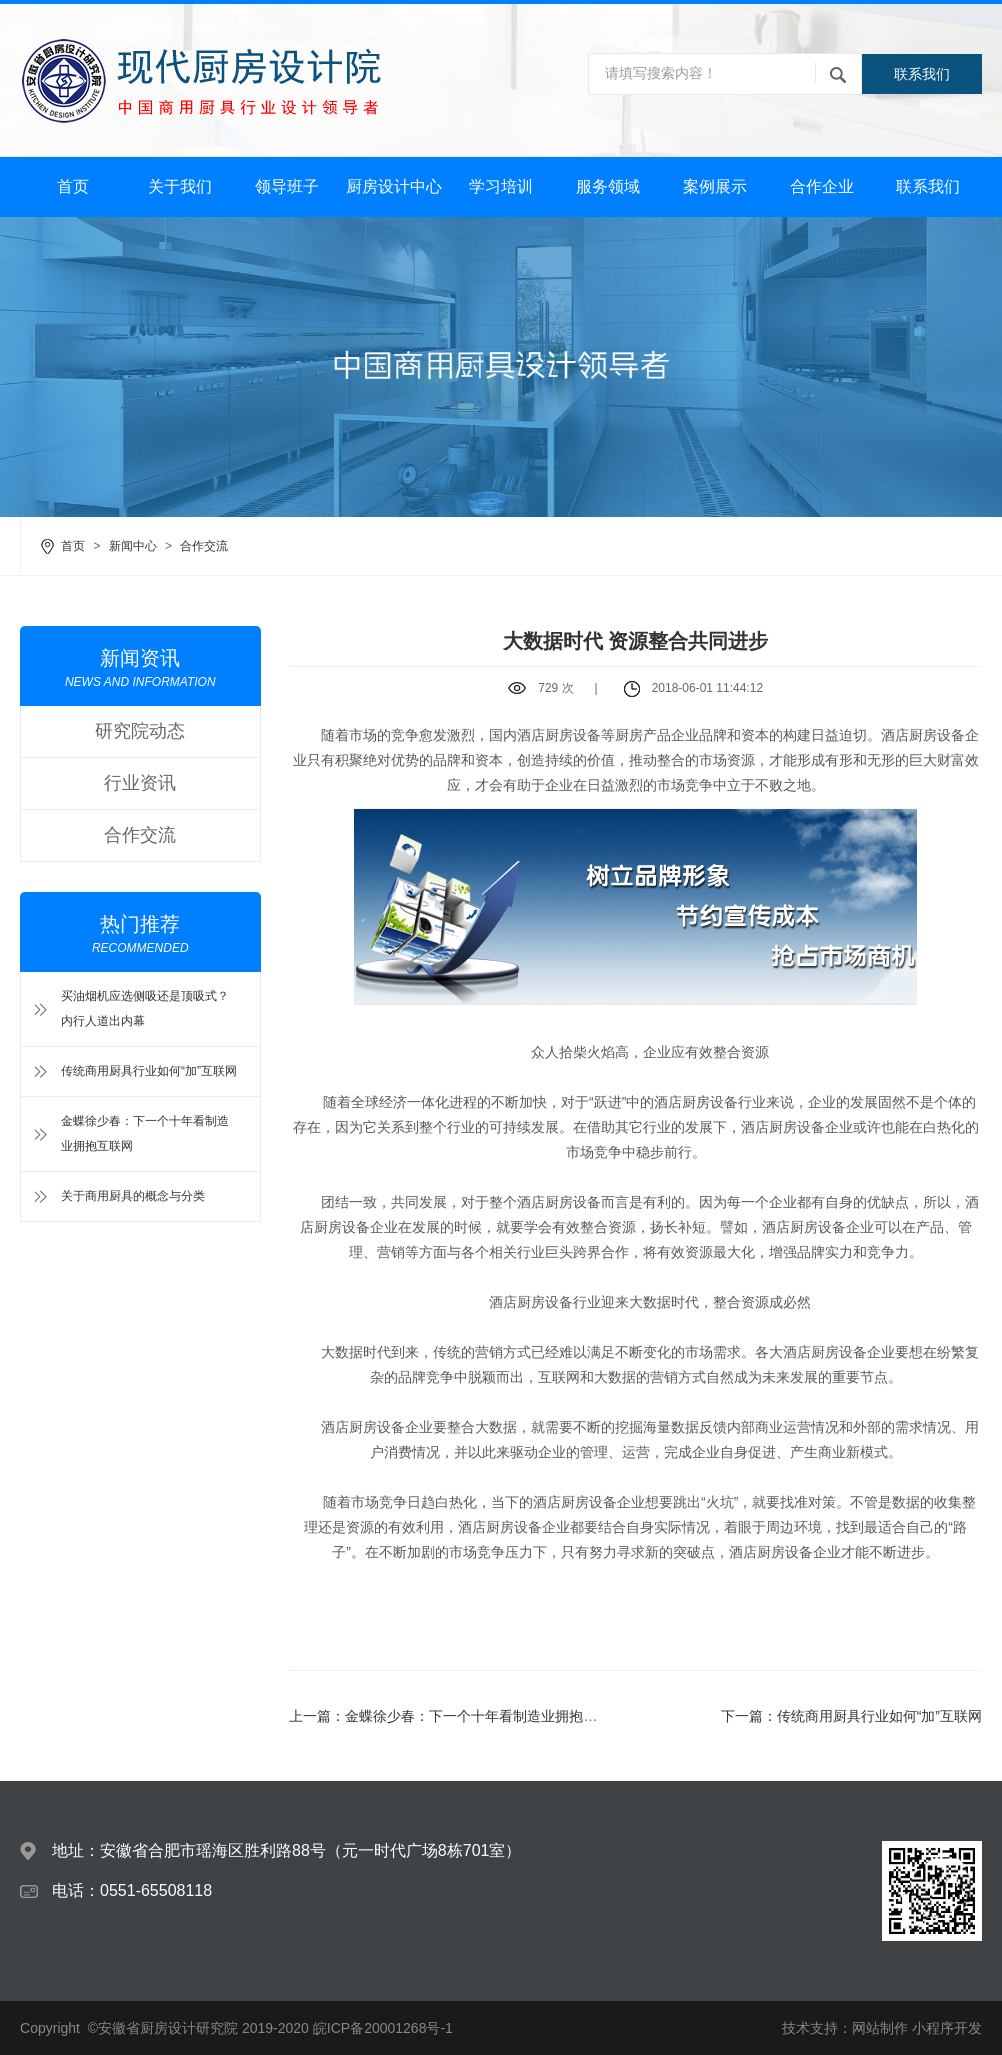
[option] (501, 367)
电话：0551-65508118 (132, 1890)
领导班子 (287, 186)
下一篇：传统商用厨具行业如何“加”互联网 (851, 1716)
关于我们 (180, 186)
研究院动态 (140, 731)
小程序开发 (947, 2028)
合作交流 (204, 546)
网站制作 (880, 2028)
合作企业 (822, 186)
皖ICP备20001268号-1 (383, 2028)
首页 (73, 186)
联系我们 (922, 74)
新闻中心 (133, 546)
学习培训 (501, 186)
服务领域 (608, 186)
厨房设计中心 (394, 186)
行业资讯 (140, 783)
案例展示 (715, 186)
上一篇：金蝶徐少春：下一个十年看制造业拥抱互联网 (457, 1716)
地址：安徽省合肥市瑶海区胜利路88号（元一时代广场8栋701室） (286, 1850)
